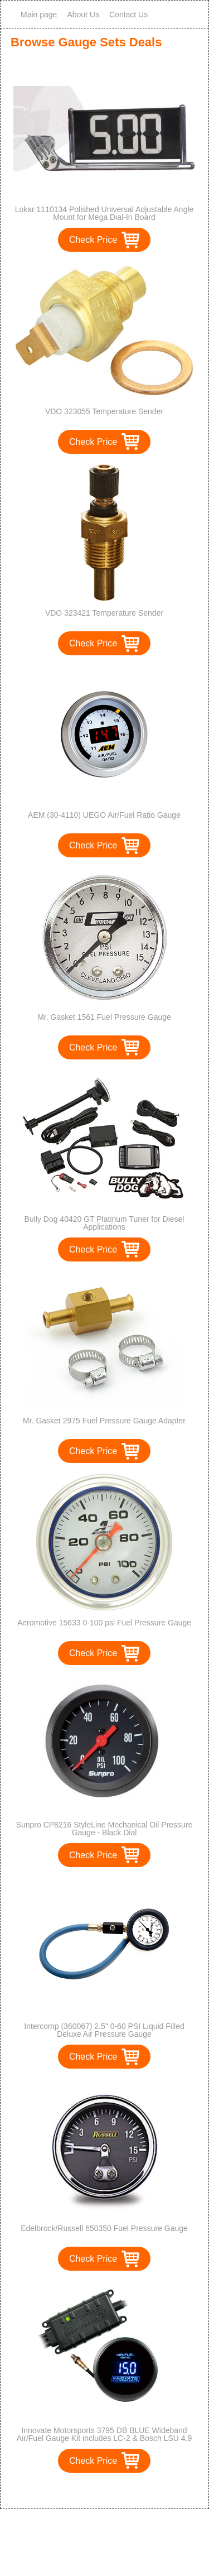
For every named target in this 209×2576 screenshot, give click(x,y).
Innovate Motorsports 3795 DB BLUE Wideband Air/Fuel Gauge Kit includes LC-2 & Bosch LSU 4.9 (104, 2434)
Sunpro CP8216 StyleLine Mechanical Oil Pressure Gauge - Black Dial (104, 1828)
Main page (39, 14)
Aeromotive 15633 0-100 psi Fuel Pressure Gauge (104, 1622)
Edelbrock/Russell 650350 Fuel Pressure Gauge (104, 2228)
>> (125, 2488)
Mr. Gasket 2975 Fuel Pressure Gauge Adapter (104, 1420)
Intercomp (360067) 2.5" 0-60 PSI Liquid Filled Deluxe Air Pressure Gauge (104, 2030)
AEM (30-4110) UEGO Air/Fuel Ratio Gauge (104, 814)
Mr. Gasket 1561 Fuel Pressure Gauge (104, 1017)
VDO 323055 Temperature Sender (104, 411)
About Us (83, 14)
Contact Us (128, 14)
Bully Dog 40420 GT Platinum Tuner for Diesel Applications (104, 1223)
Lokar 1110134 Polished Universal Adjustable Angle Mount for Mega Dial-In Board (104, 213)
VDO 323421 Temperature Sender (104, 612)
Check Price (93, 239)
